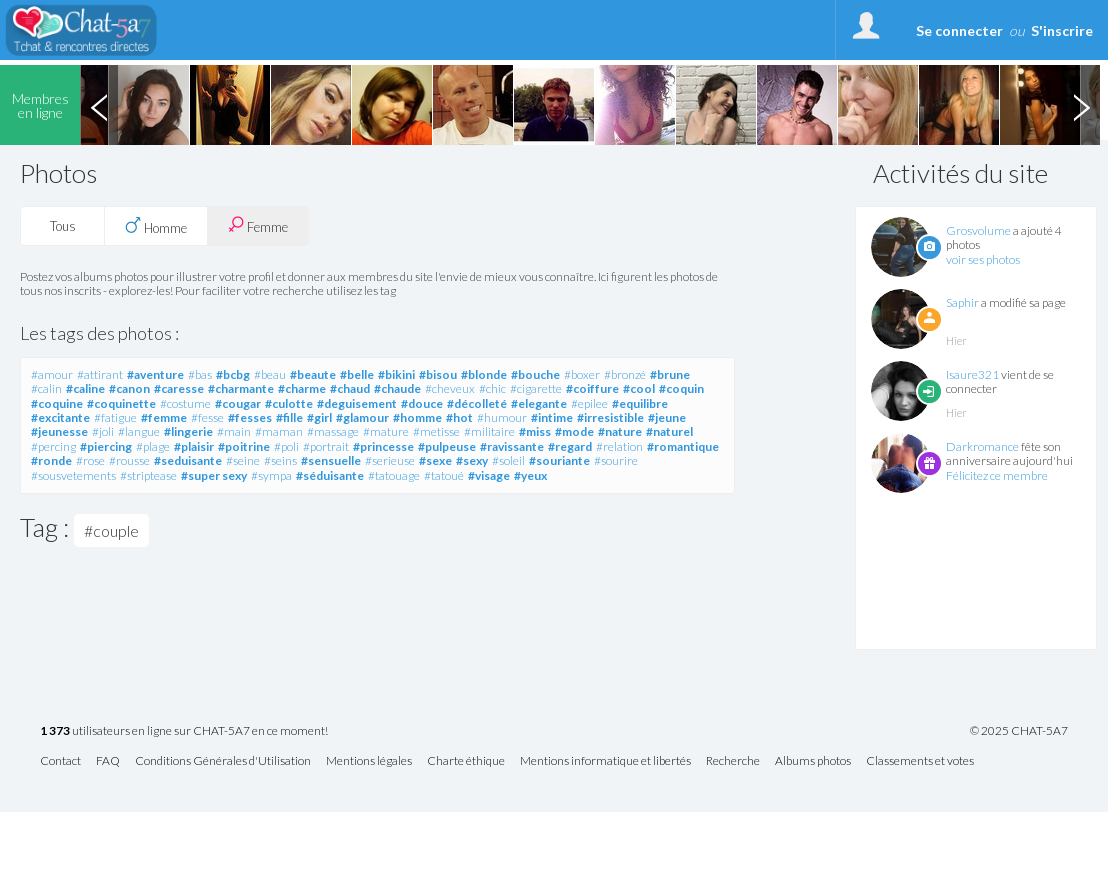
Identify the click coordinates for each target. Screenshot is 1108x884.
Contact (60, 761)
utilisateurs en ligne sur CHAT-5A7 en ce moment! (184, 731)
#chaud (350, 388)
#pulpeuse (447, 446)
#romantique (683, 446)
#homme (417, 417)
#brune (670, 374)
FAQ (108, 761)
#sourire (616, 460)
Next (1081, 105)
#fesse (207, 417)
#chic (492, 388)
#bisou (438, 374)
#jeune (667, 417)
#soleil (508, 460)
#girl (319, 417)
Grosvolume (978, 230)
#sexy (472, 460)
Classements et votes (920, 761)
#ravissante (512, 446)
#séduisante (330, 475)
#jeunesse (59, 431)
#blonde (484, 374)
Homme (156, 226)
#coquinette (121, 403)
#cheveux (450, 388)
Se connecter (959, 30)
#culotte (289, 403)
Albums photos (813, 761)
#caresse (179, 388)
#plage (153, 446)
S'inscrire (1062, 30)
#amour (52, 374)
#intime (552, 417)
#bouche (535, 374)
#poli (286, 446)
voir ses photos (983, 259)
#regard (570, 446)
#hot (459, 417)
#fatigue (115, 417)
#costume (185, 403)
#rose (90, 460)
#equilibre (640, 403)
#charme (302, 388)
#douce (422, 403)
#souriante (559, 460)
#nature (620, 431)
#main (234, 431)
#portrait (326, 446)
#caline (85, 388)
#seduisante (188, 460)
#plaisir (194, 446)
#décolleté (477, 403)
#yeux (530, 475)
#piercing (106, 446)
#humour (502, 417)
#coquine (57, 403)
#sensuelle (331, 460)
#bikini (396, 374)
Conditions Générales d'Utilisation (223, 761)
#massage (333, 431)
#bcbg (233, 374)
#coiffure (592, 388)
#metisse (436, 431)
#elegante (539, 403)
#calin (46, 388)
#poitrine (244, 446)
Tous (63, 226)
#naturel (669, 431)
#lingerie (188, 431)
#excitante (60, 417)
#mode (574, 431)
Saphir (962, 302)
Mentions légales (369, 761)
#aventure (155, 374)
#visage (489, 475)
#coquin (681, 388)
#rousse (129, 460)
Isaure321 (972, 374)
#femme (164, 417)
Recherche (733, 761)
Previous (99, 105)
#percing (53, 446)
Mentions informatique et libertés (605, 761)
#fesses (250, 417)
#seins (280, 460)
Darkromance (982, 446)
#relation (619, 446)
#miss (535, 431)
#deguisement (357, 403)
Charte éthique (466, 761)
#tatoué (444, 475)
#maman (279, 431)
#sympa (271, 475)
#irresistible (610, 417)
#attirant (100, 374)
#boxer (582, 374)
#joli (103, 431)
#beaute (313, 374)
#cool (639, 388)
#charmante (241, 388)
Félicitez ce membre (997, 475)
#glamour (362, 417)
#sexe (435, 460)
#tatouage (394, 475)
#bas (200, 374)
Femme (258, 225)
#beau (270, 374)
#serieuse (390, 460)
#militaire (489, 431)
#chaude (397, 388)
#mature (386, 431)
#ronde (51, 460)
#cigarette (536, 388)
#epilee (589, 403)
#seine (243, 460)
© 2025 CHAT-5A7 (1019, 731)
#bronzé (625, 374)
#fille (289, 417)
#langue (139, 431)
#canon (129, 388)
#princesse (383, 446)
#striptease (148, 475)
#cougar (238, 403)
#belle (357, 374)
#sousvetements (73, 475)
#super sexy (214, 475)
